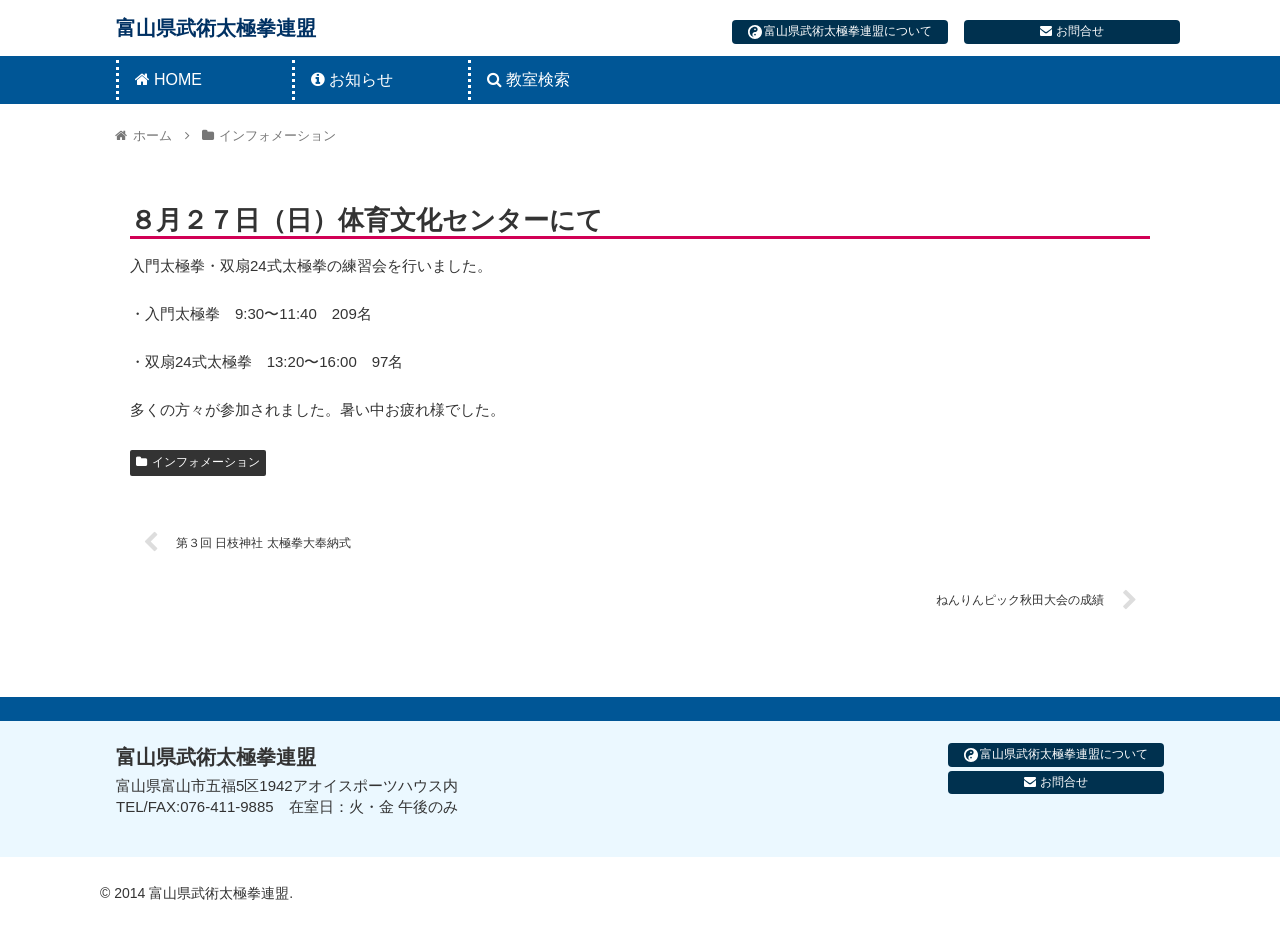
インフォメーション (198, 462)
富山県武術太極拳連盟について (840, 31)
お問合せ (1071, 31)
